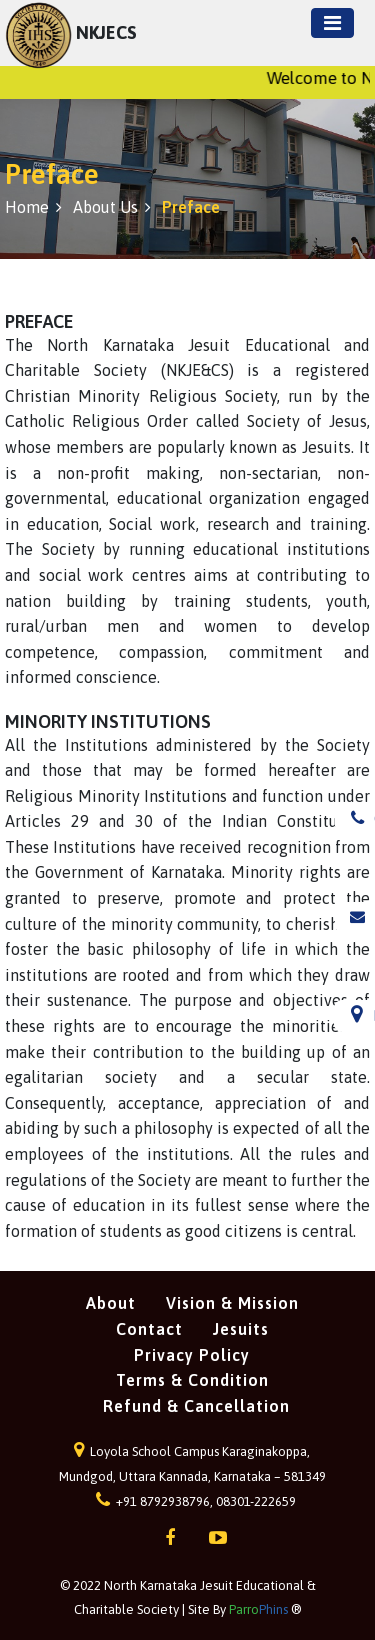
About (111, 1303)
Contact (149, 1329)
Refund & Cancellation (196, 1406)
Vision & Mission (232, 1303)
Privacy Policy (192, 1355)
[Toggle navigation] (332, 23)
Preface (191, 207)
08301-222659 (256, 1501)
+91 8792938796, (156, 1501)
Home (33, 207)
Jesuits (241, 1329)
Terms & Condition (192, 1380)
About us (112, 207)
